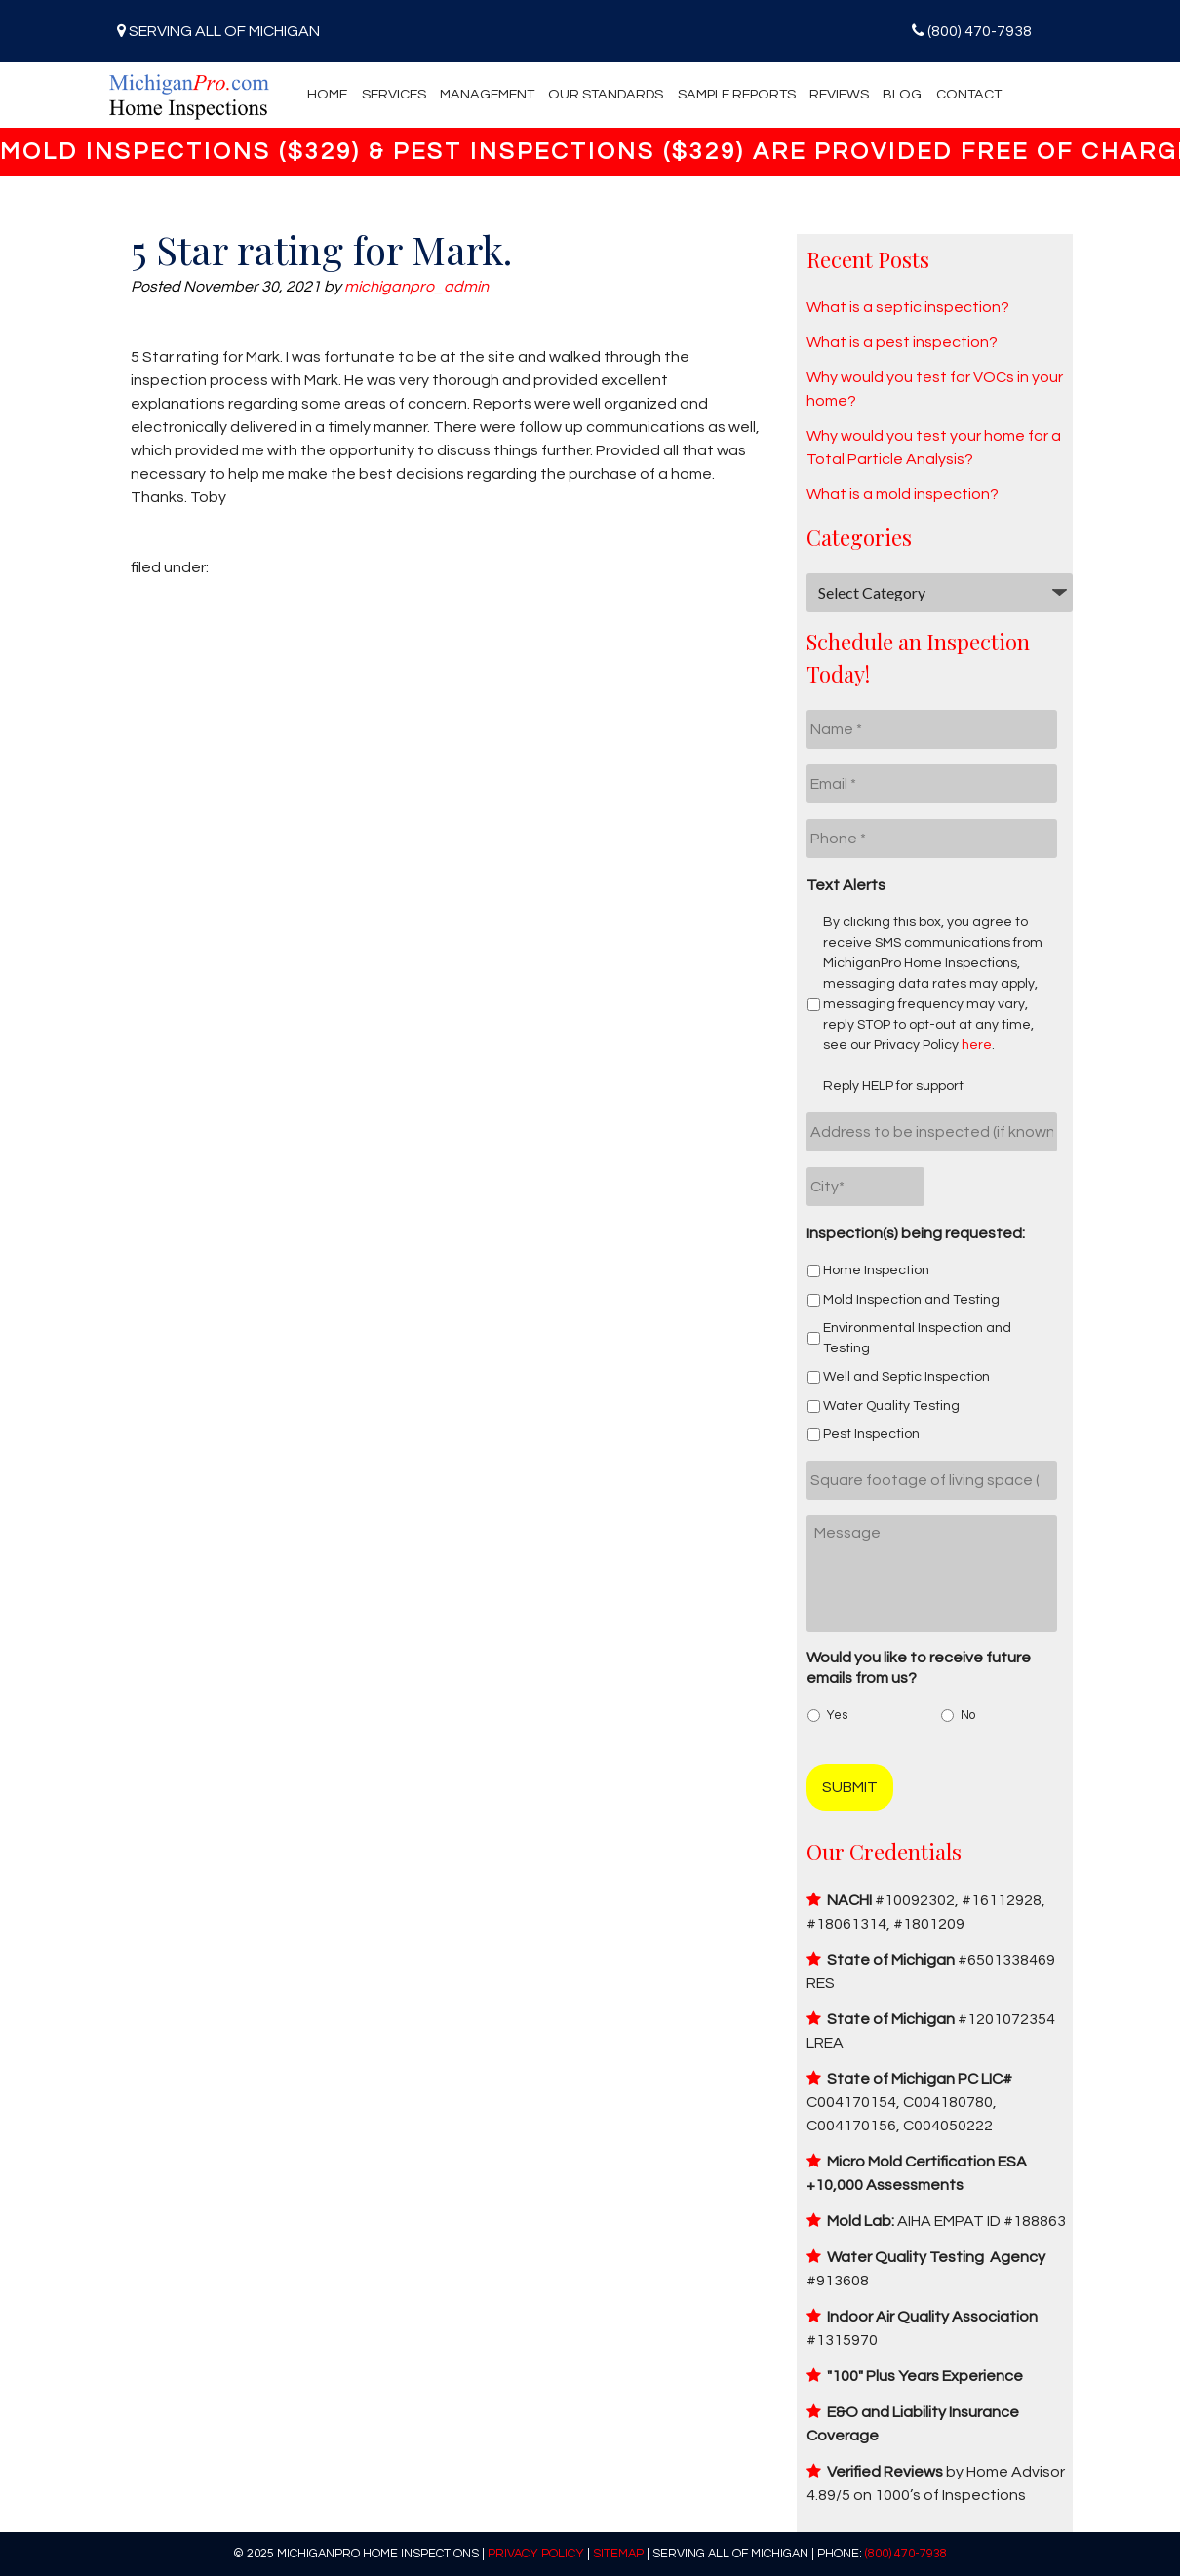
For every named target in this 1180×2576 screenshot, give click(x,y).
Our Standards (605, 94)
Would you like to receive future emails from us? (918, 1668)
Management (487, 94)
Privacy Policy (536, 2554)
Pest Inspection (871, 1434)
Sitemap (618, 2554)
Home (327, 94)
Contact (969, 94)
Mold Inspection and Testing (911, 1300)
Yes (837, 1715)
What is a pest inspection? (902, 342)
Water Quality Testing (891, 1406)
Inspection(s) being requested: (915, 1233)
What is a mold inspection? (902, 494)
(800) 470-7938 (979, 31)
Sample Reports (737, 94)
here (977, 1045)
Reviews (839, 94)
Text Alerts (845, 885)
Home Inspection (876, 1270)
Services (394, 94)
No (968, 1715)
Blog (902, 94)
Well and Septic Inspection (906, 1377)
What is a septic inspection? (907, 307)
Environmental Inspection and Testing (917, 1338)
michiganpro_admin (416, 286)
